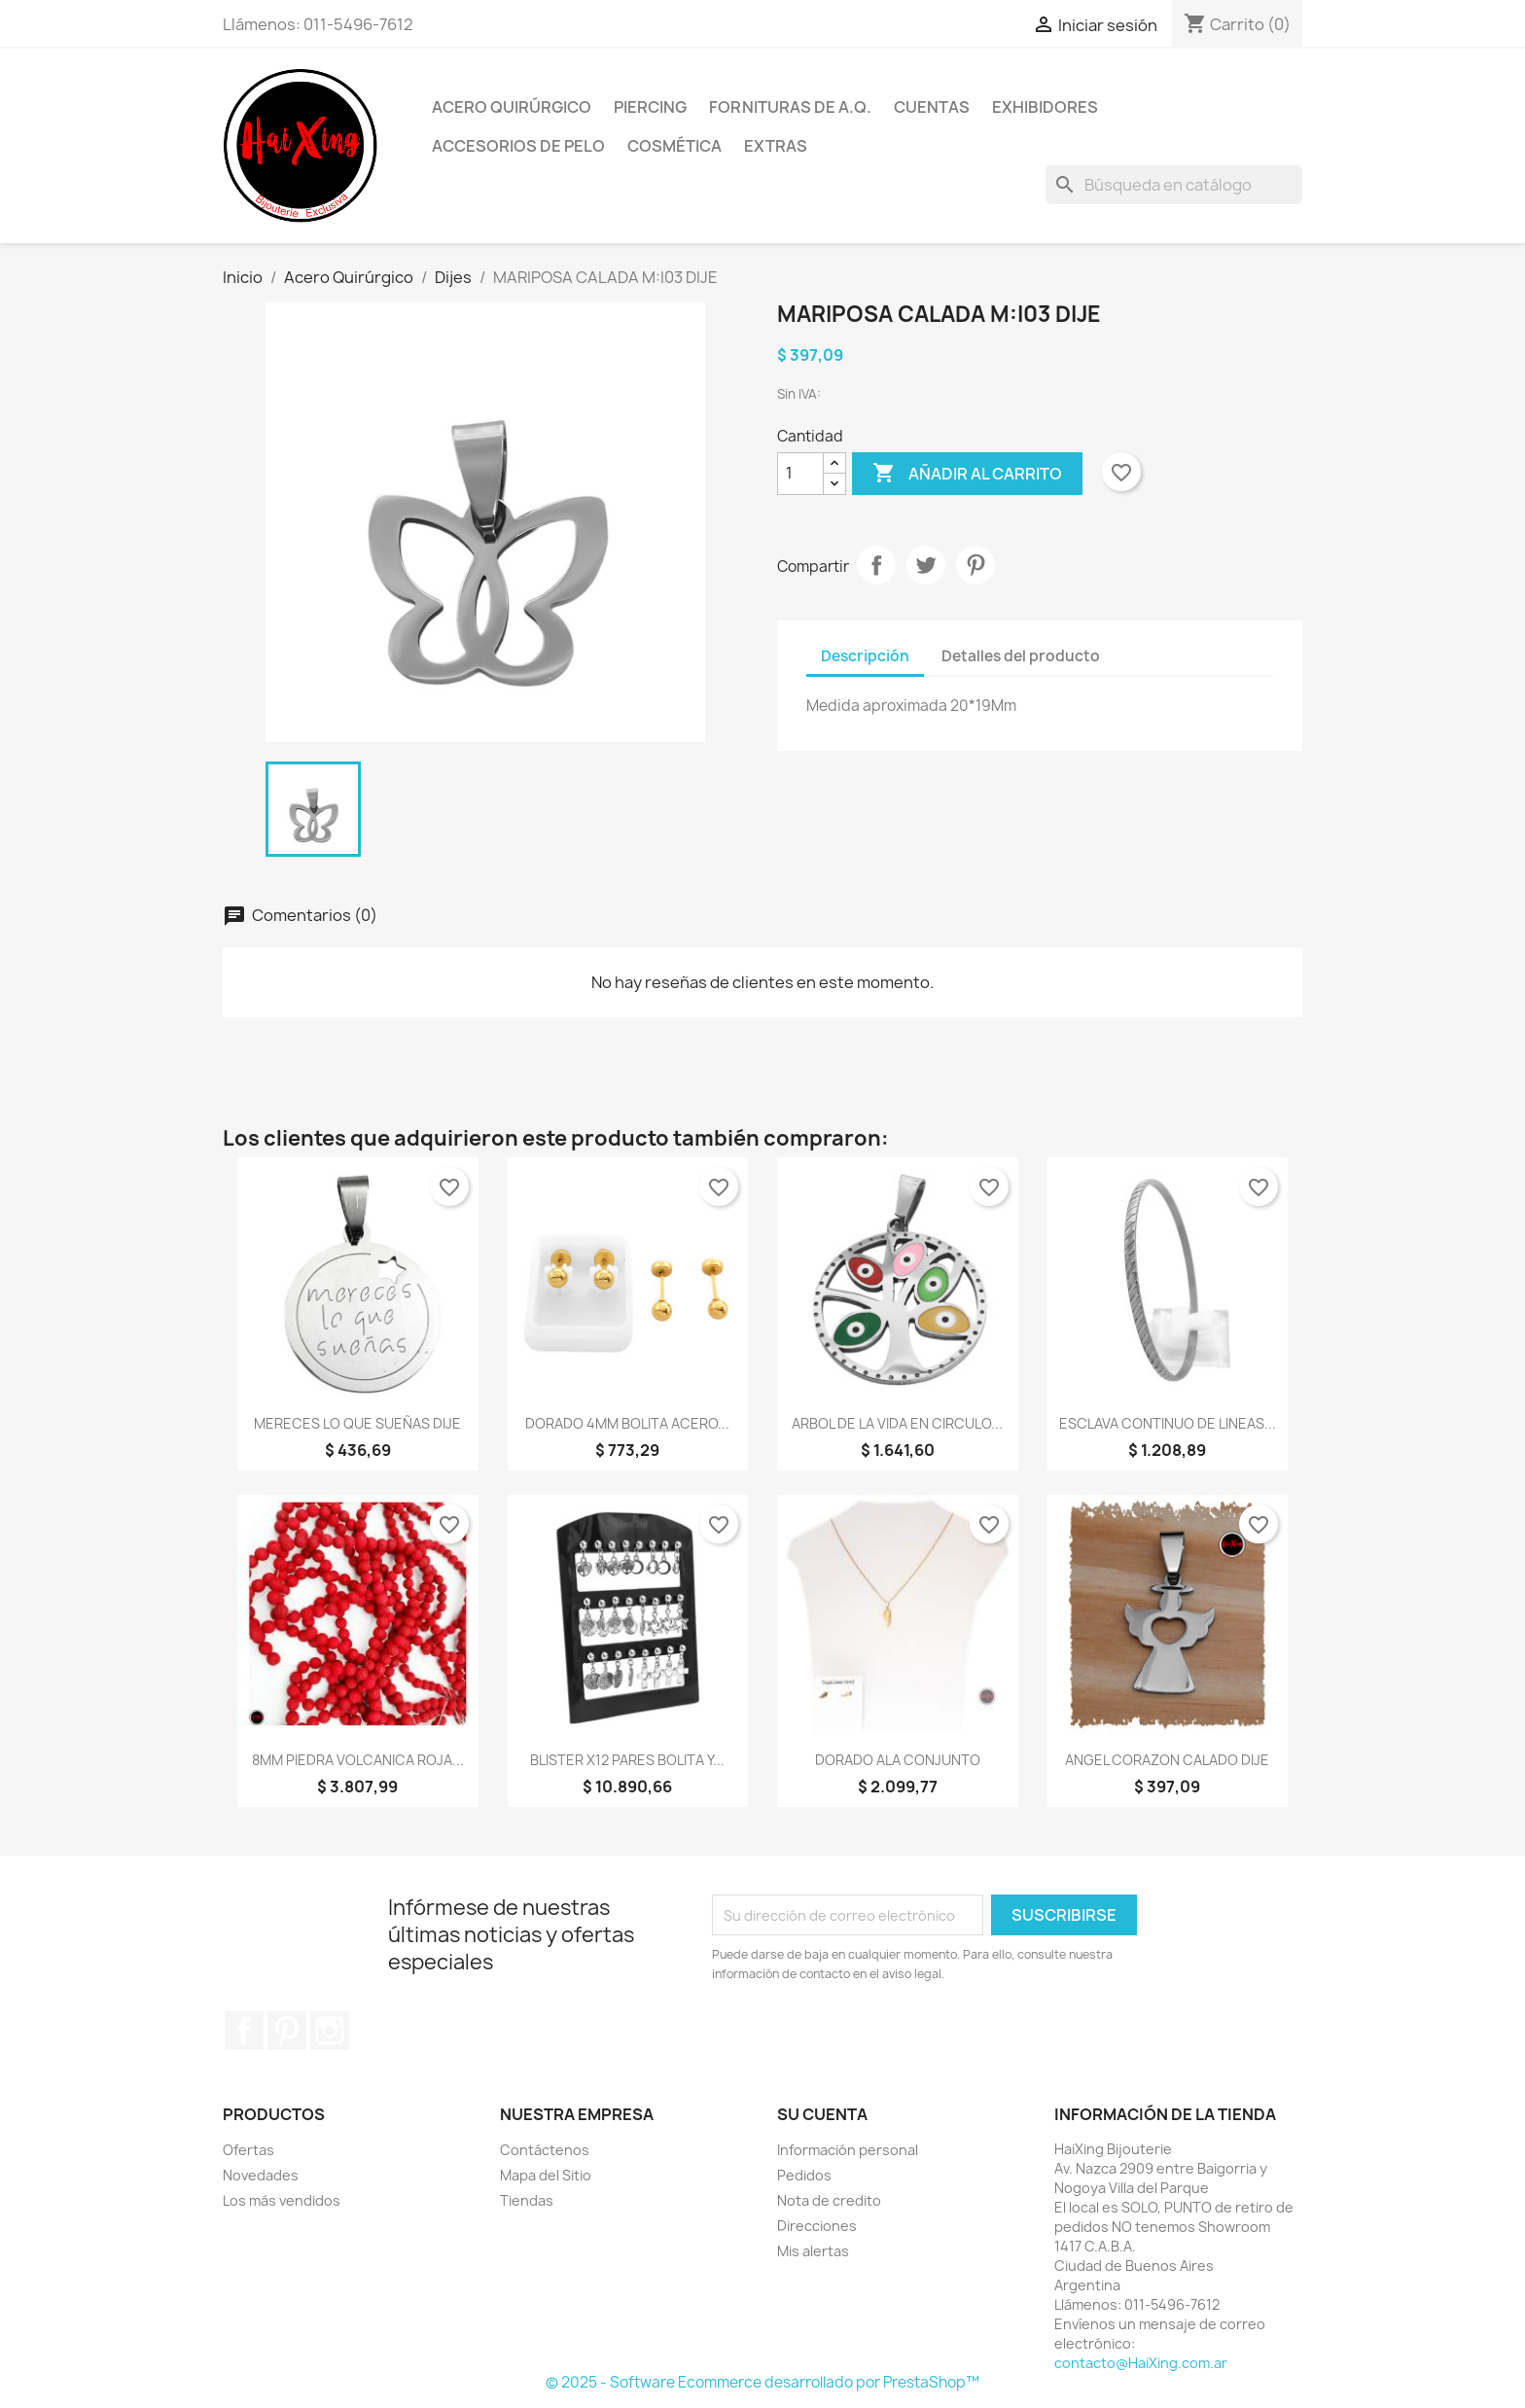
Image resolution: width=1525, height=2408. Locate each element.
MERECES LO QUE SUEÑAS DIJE (357, 1423)
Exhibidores (1045, 107)
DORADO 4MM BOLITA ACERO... (627, 1423)
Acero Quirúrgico (511, 107)
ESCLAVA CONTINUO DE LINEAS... (1167, 1423)
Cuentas (932, 107)
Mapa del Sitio (545, 2175)
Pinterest (975, 565)
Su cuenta (822, 2114)
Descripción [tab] (865, 656)
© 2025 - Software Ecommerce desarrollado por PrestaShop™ (762, 2382)
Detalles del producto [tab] (1020, 656)
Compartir (876, 565)
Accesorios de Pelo (518, 146)
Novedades (261, 2175)
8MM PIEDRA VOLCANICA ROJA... (358, 1760)
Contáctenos (544, 2150)
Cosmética (674, 146)
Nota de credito (829, 2200)
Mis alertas (813, 2251)
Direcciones (817, 2225)
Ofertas (248, 2150)
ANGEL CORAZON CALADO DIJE (1167, 1760)
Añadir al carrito (967, 473)
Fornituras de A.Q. (790, 107)
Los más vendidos (281, 2200)
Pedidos (804, 2175)
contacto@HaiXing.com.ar (1140, 2363)
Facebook (244, 2030)
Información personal (847, 2150)
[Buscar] (1174, 184)
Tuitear (925, 565)
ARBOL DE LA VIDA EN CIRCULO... (897, 1423)
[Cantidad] (800, 473)
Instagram (329, 2030)
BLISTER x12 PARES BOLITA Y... (627, 1760)
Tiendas (526, 2200)
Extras (775, 146)
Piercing (650, 107)
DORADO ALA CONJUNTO (897, 1760)
